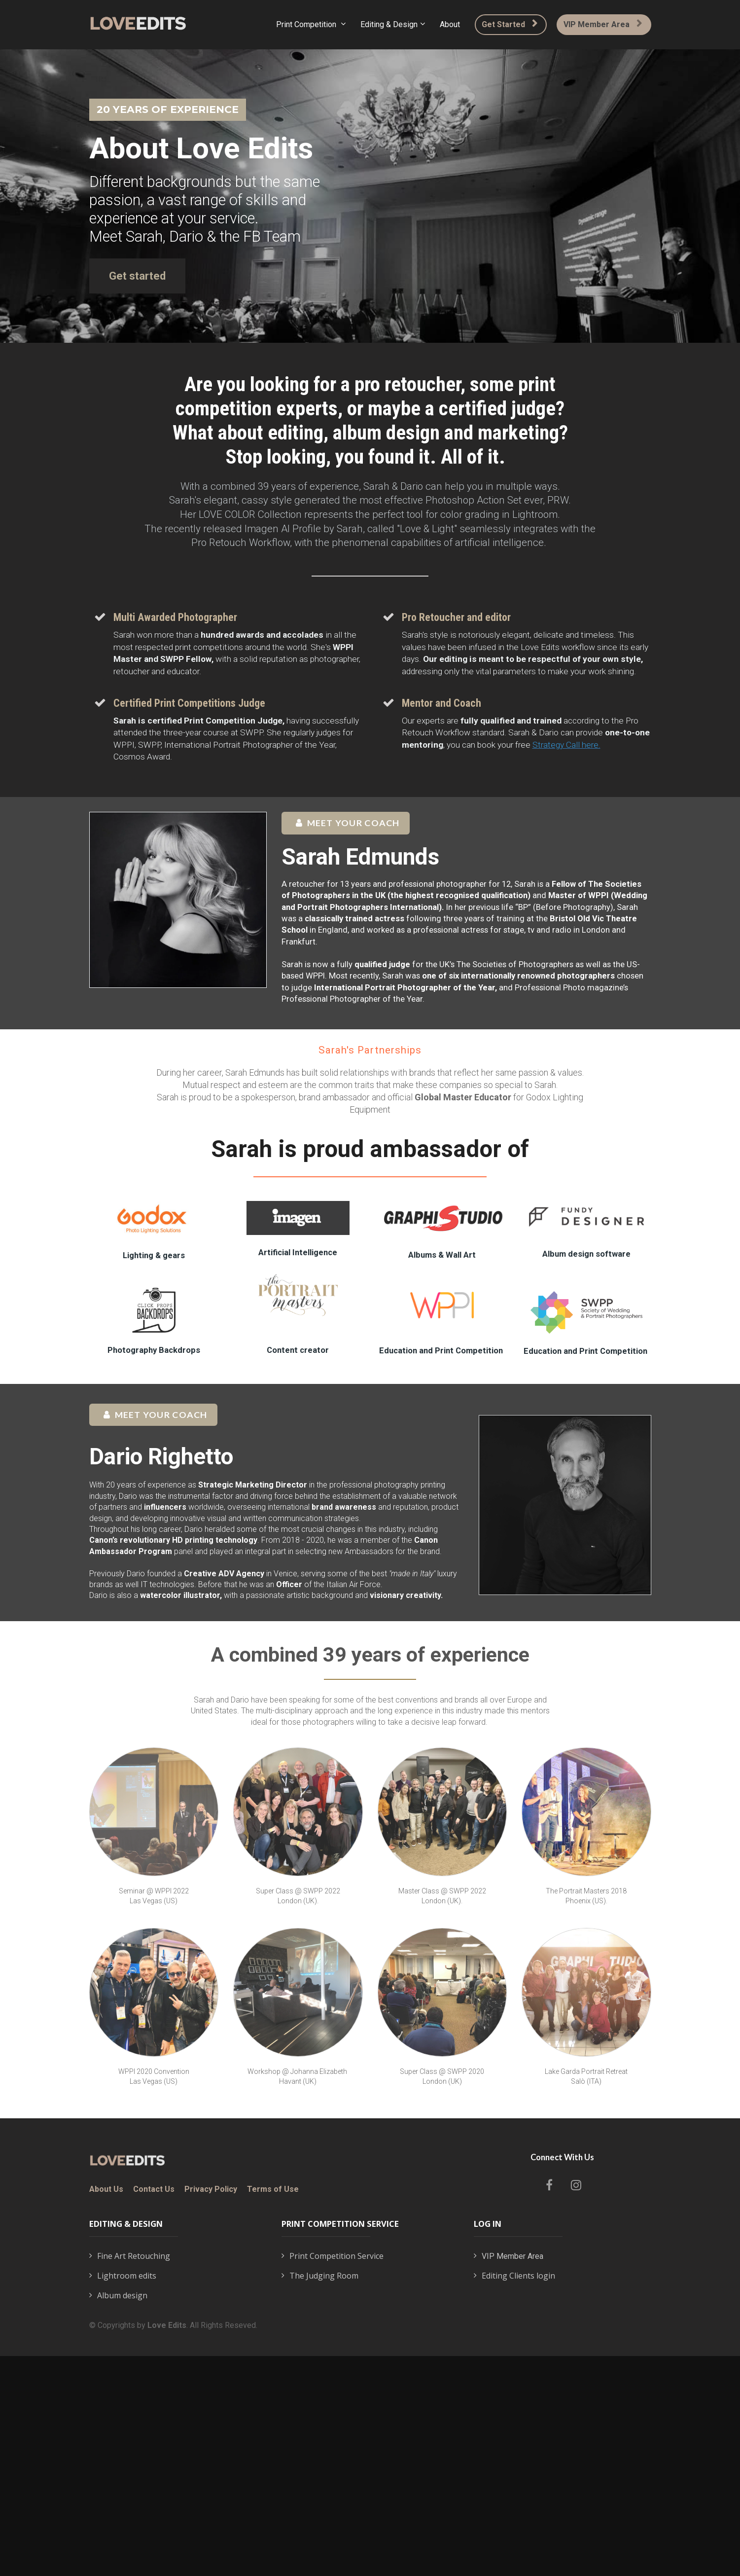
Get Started (509, 24)
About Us (106, 2189)
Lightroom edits (122, 2276)
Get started (137, 276)
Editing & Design (389, 24)
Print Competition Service (333, 2256)
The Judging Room (320, 2276)
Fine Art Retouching (129, 2256)
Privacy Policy (210, 2189)
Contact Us (154, 2189)
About (450, 24)
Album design (118, 2296)
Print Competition (307, 24)
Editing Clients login (514, 2276)
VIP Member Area (603, 24)
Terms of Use (273, 2189)
